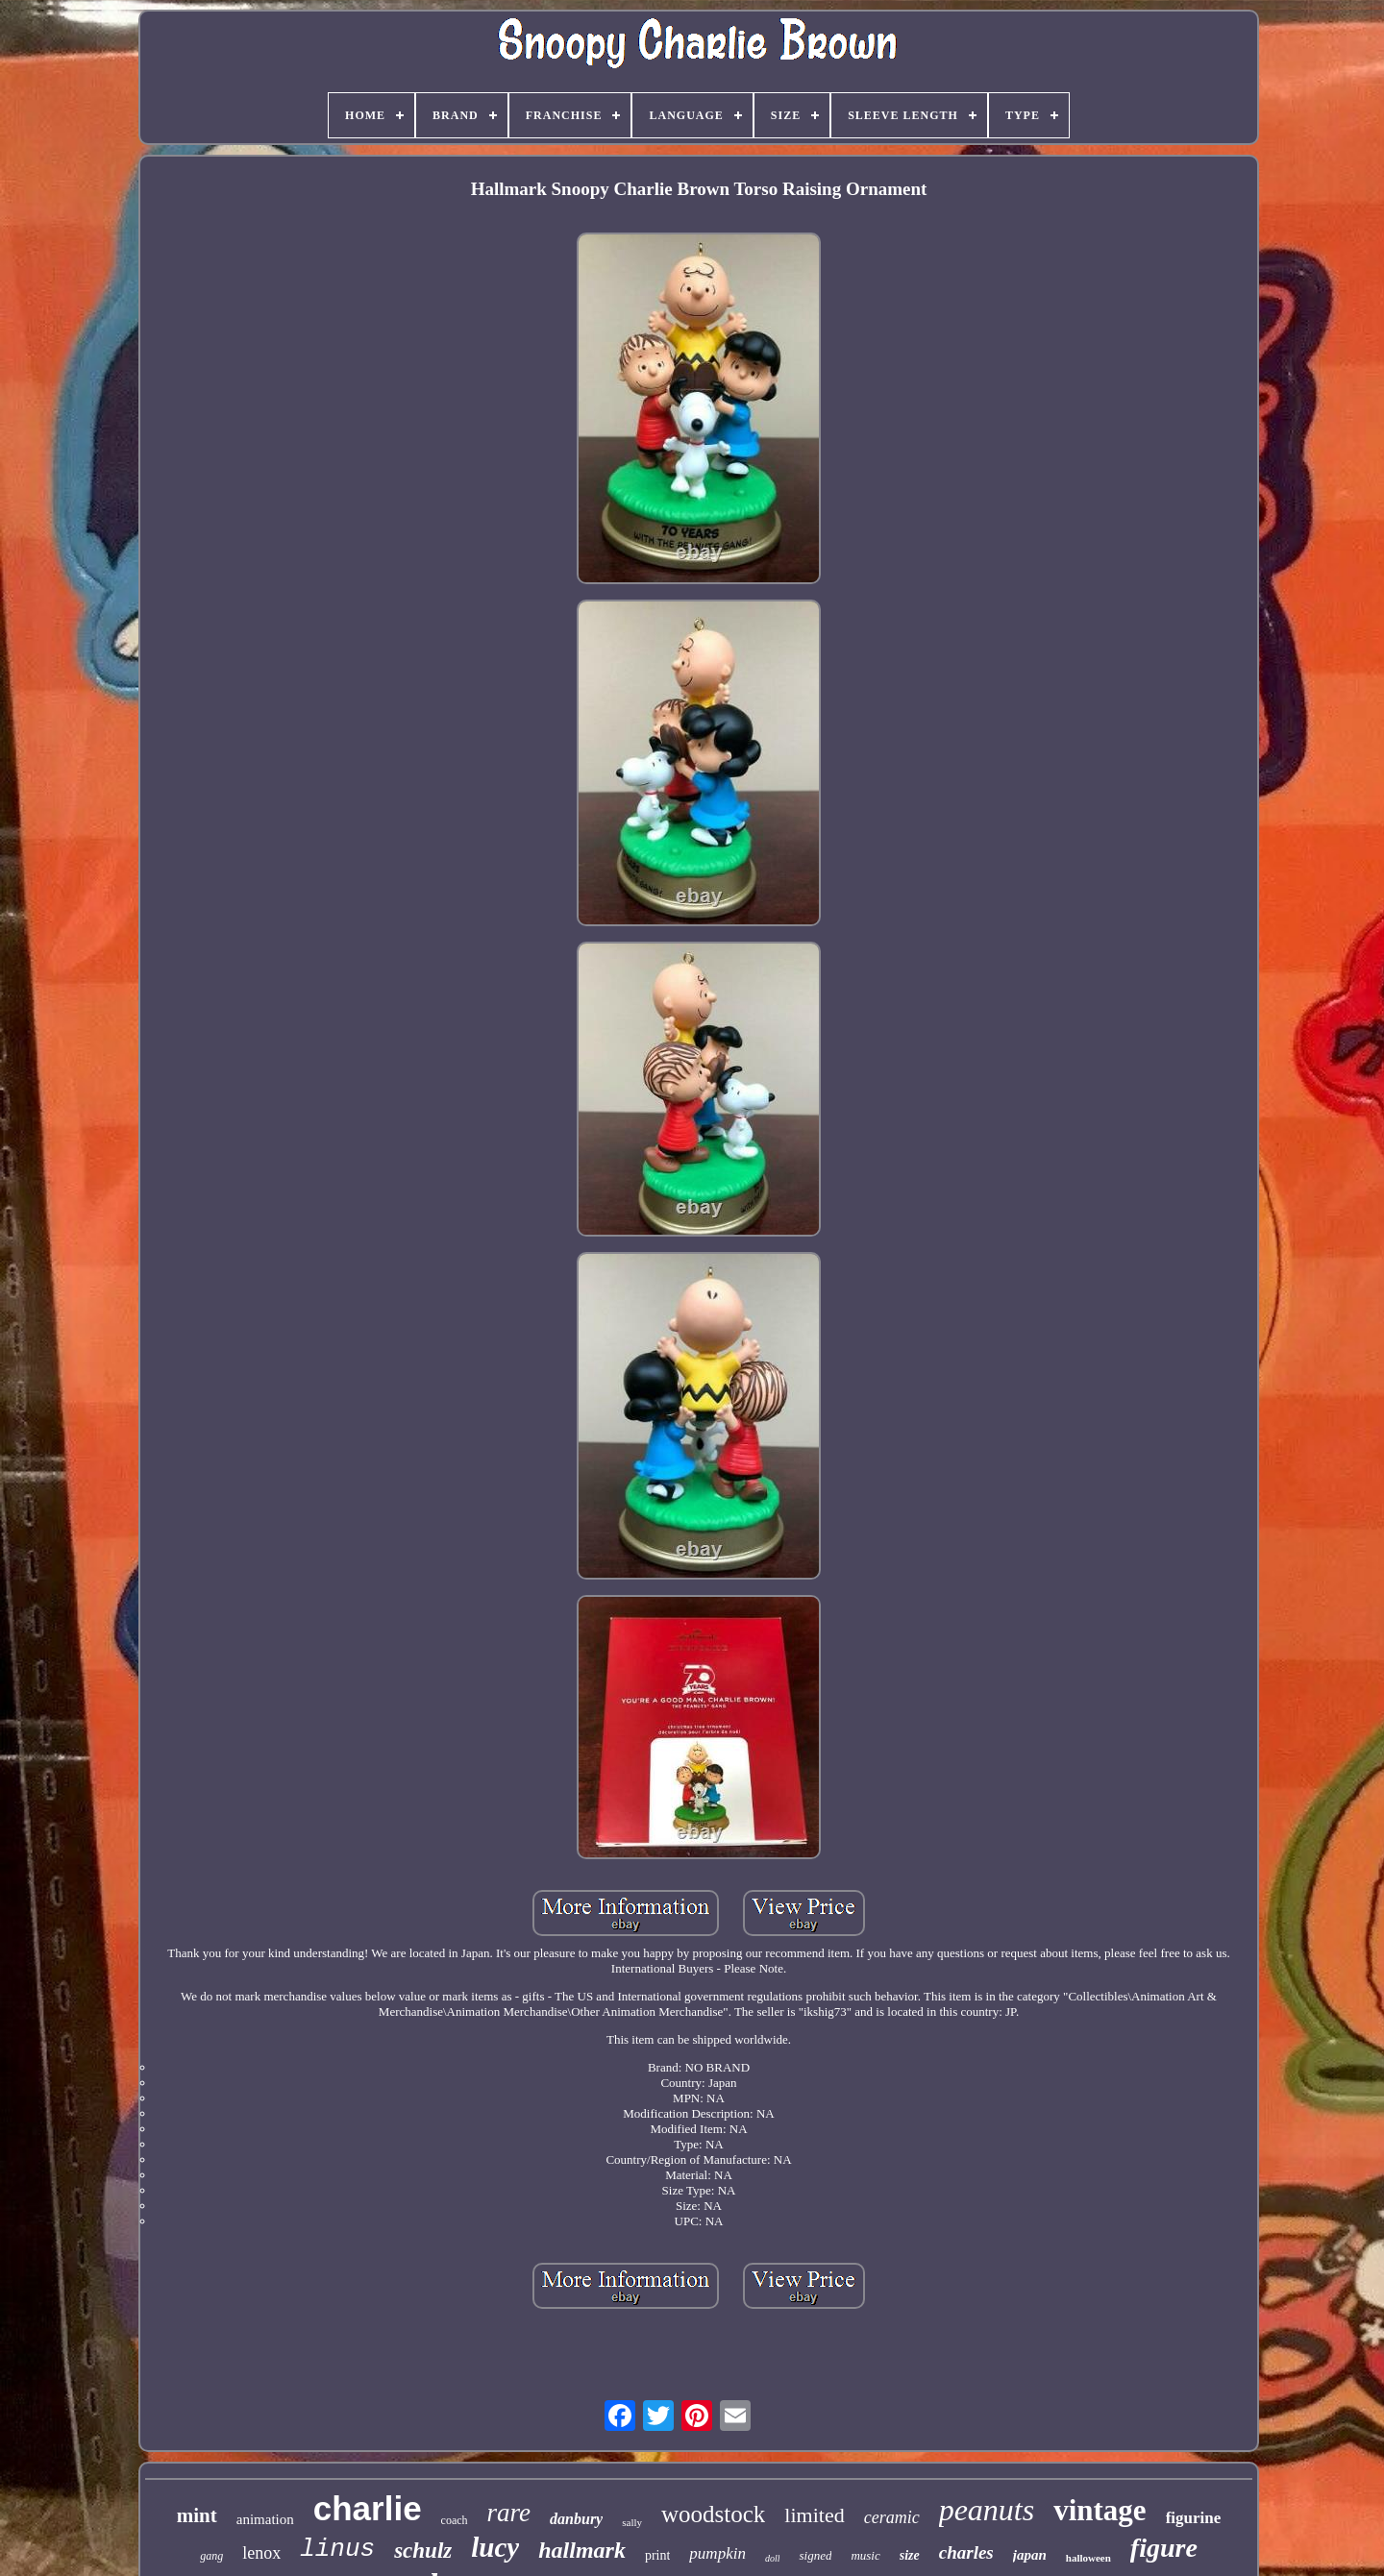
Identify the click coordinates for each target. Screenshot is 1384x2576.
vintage (1099, 2510)
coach (454, 2520)
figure (1164, 2548)
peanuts (987, 2509)
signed (815, 2555)
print (657, 2555)
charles (966, 2552)
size (910, 2555)
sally (632, 2522)
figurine (1194, 2518)
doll (772, 2558)
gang (211, 2556)
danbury (576, 2519)
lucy (495, 2547)
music (865, 2555)
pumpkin (717, 2553)
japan (1030, 2555)
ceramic (892, 2517)
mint (197, 2515)
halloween (1088, 2558)
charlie (367, 2508)
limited (814, 2515)
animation (265, 2519)
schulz (423, 2551)
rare (509, 2512)
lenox (261, 2553)
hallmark (582, 2550)
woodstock (713, 2514)
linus (337, 2549)
